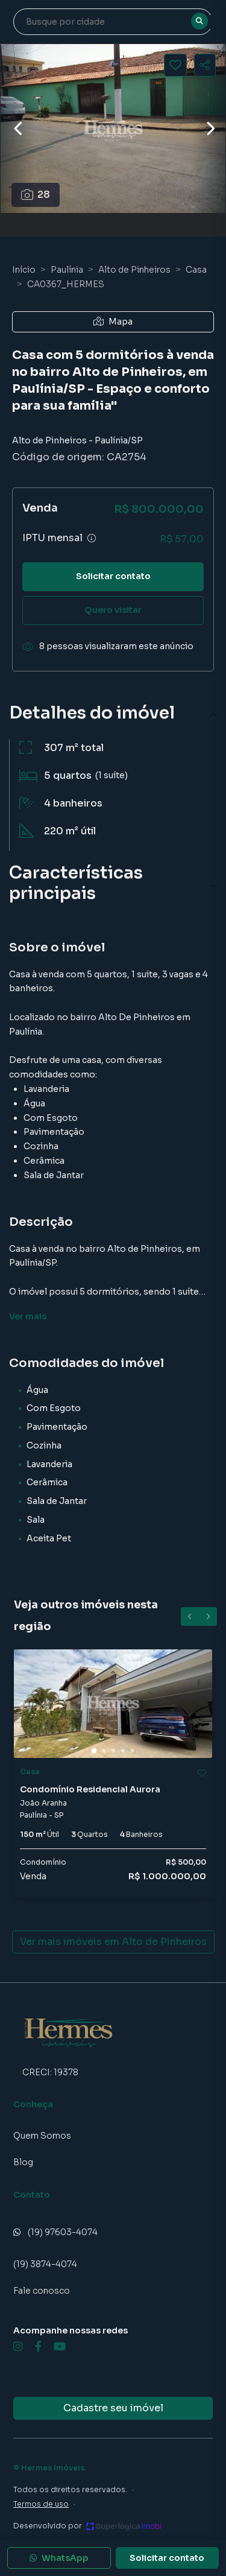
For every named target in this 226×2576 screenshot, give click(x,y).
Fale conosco (41, 2290)
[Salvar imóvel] (175, 65)
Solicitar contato (113, 576)
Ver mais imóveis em (113, 1942)
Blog (23, 2162)
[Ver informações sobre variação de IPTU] (91, 538)
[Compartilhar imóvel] (205, 65)
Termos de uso (41, 2503)
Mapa (113, 321)
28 (36, 194)
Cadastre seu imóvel (113, 2408)
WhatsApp (59, 2557)
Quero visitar (113, 609)
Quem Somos (42, 2135)
